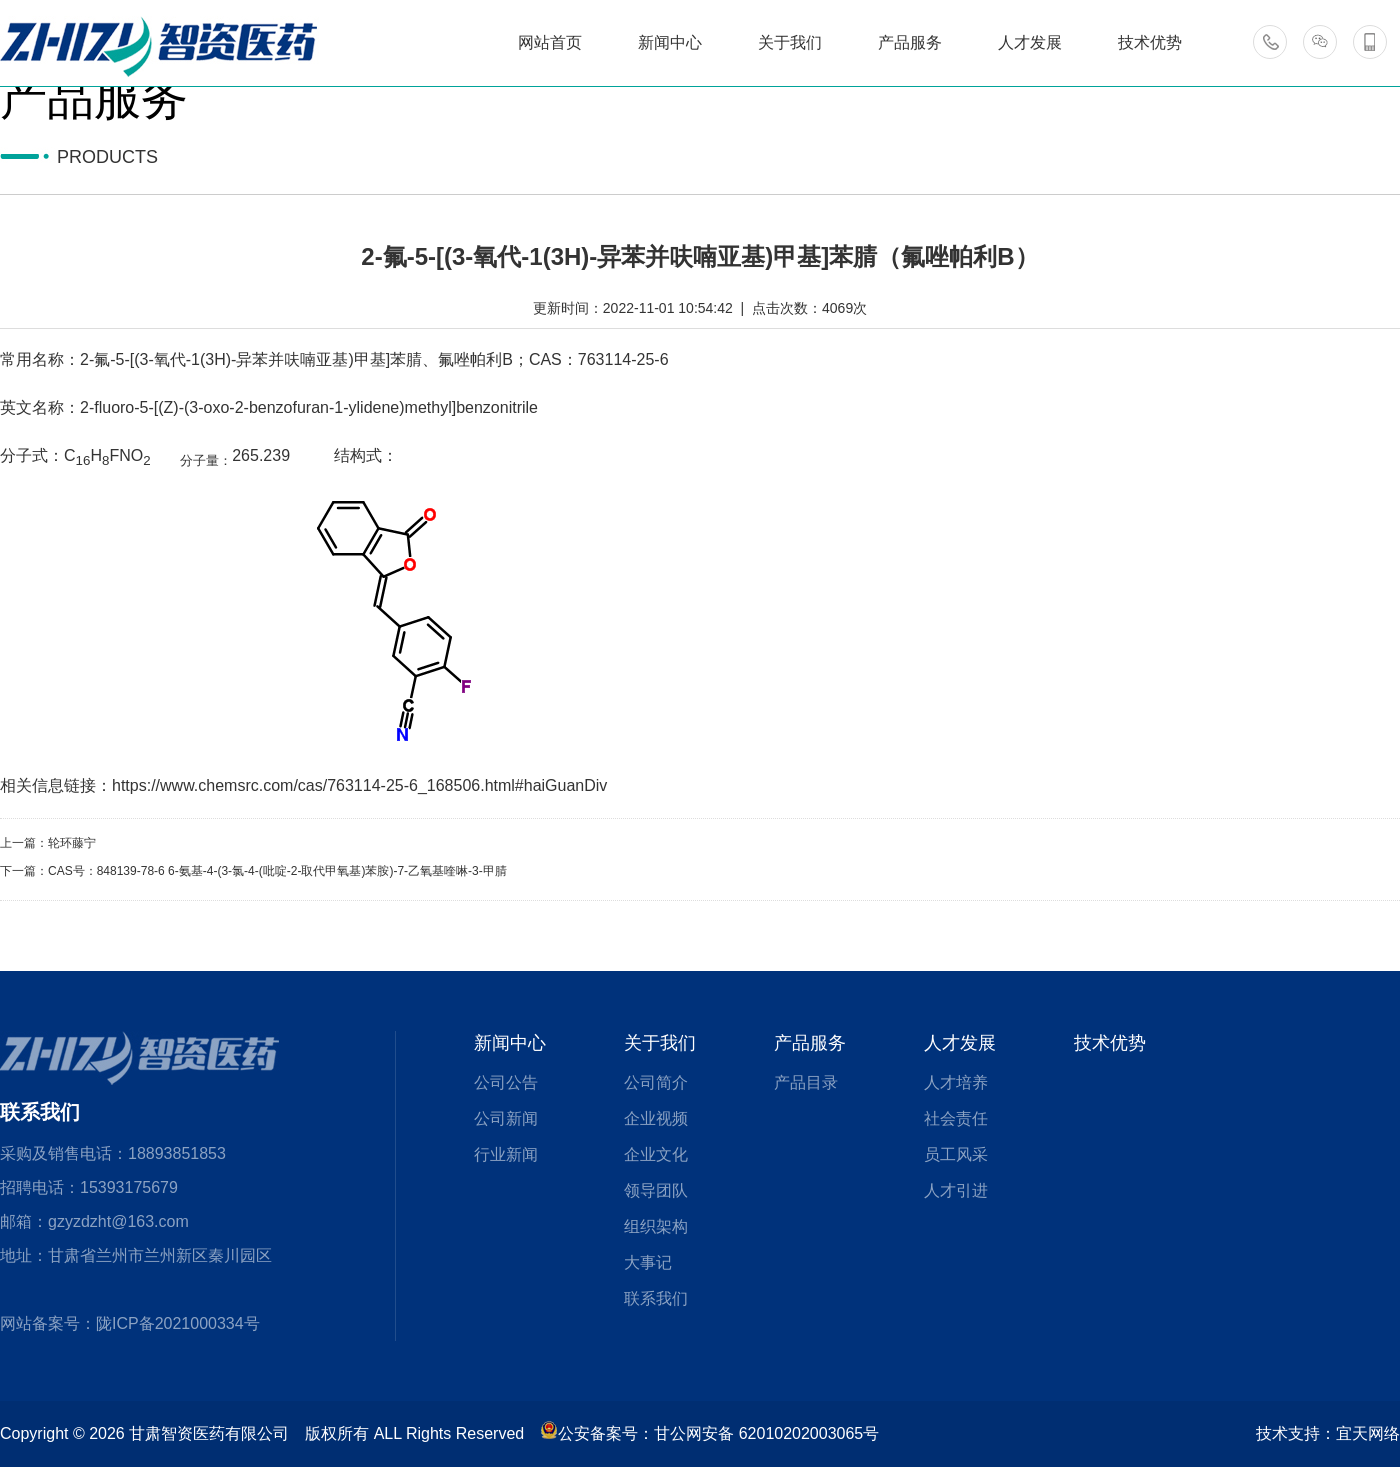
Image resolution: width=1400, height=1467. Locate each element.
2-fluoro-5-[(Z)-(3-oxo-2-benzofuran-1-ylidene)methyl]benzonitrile (309, 407)
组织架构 (656, 1226)
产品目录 (806, 1082)
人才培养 (956, 1082)
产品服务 (810, 1043)
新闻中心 (510, 1043)
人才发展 (960, 1043)
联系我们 (656, 1298)
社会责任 (956, 1118)
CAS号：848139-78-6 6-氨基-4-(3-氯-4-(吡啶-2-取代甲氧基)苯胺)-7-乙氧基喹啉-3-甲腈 (277, 871)
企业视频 (656, 1118)
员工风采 (956, 1154)
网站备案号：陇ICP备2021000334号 (130, 1323)
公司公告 (506, 1082)
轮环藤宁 (72, 843)
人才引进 (956, 1190)
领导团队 (656, 1190)
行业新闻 (506, 1154)
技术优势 (1110, 1043)
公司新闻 (506, 1118)
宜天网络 (1368, 1433)
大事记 (648, 1262)
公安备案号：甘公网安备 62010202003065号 (709, 1433)
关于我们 (660, 1043)
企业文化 (656, 1154)
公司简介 (656, 1082)
